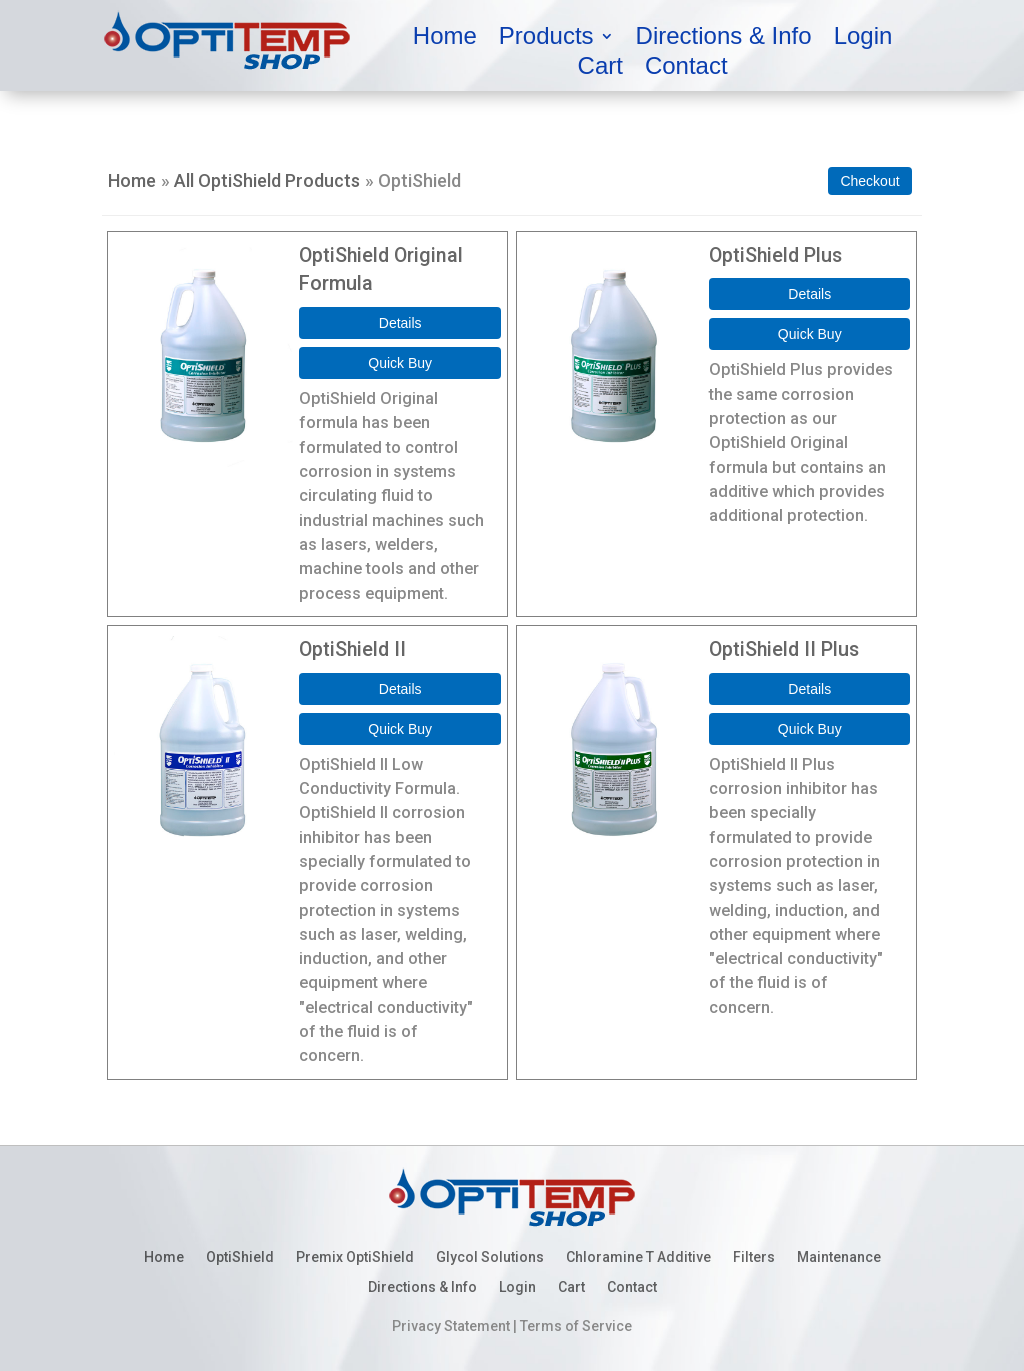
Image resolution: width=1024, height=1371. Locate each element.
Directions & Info (724, 39)
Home (445, 39)
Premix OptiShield (355, 1257)
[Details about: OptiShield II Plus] (809, 689)
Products (546, 39)
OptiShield (240, 1257)
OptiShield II (352, 649)
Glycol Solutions (490, 1257)
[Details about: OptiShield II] (399, 689)
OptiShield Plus (775, 255)
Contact (686, 69)
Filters (754, 1257)
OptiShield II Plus (784, 649)
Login (863, 39)
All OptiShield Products (267, 180)
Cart (600, 69)
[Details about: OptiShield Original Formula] (399, 323)
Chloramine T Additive (638, 1257)
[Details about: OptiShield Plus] (809, 294)
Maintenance (839, 1257)
